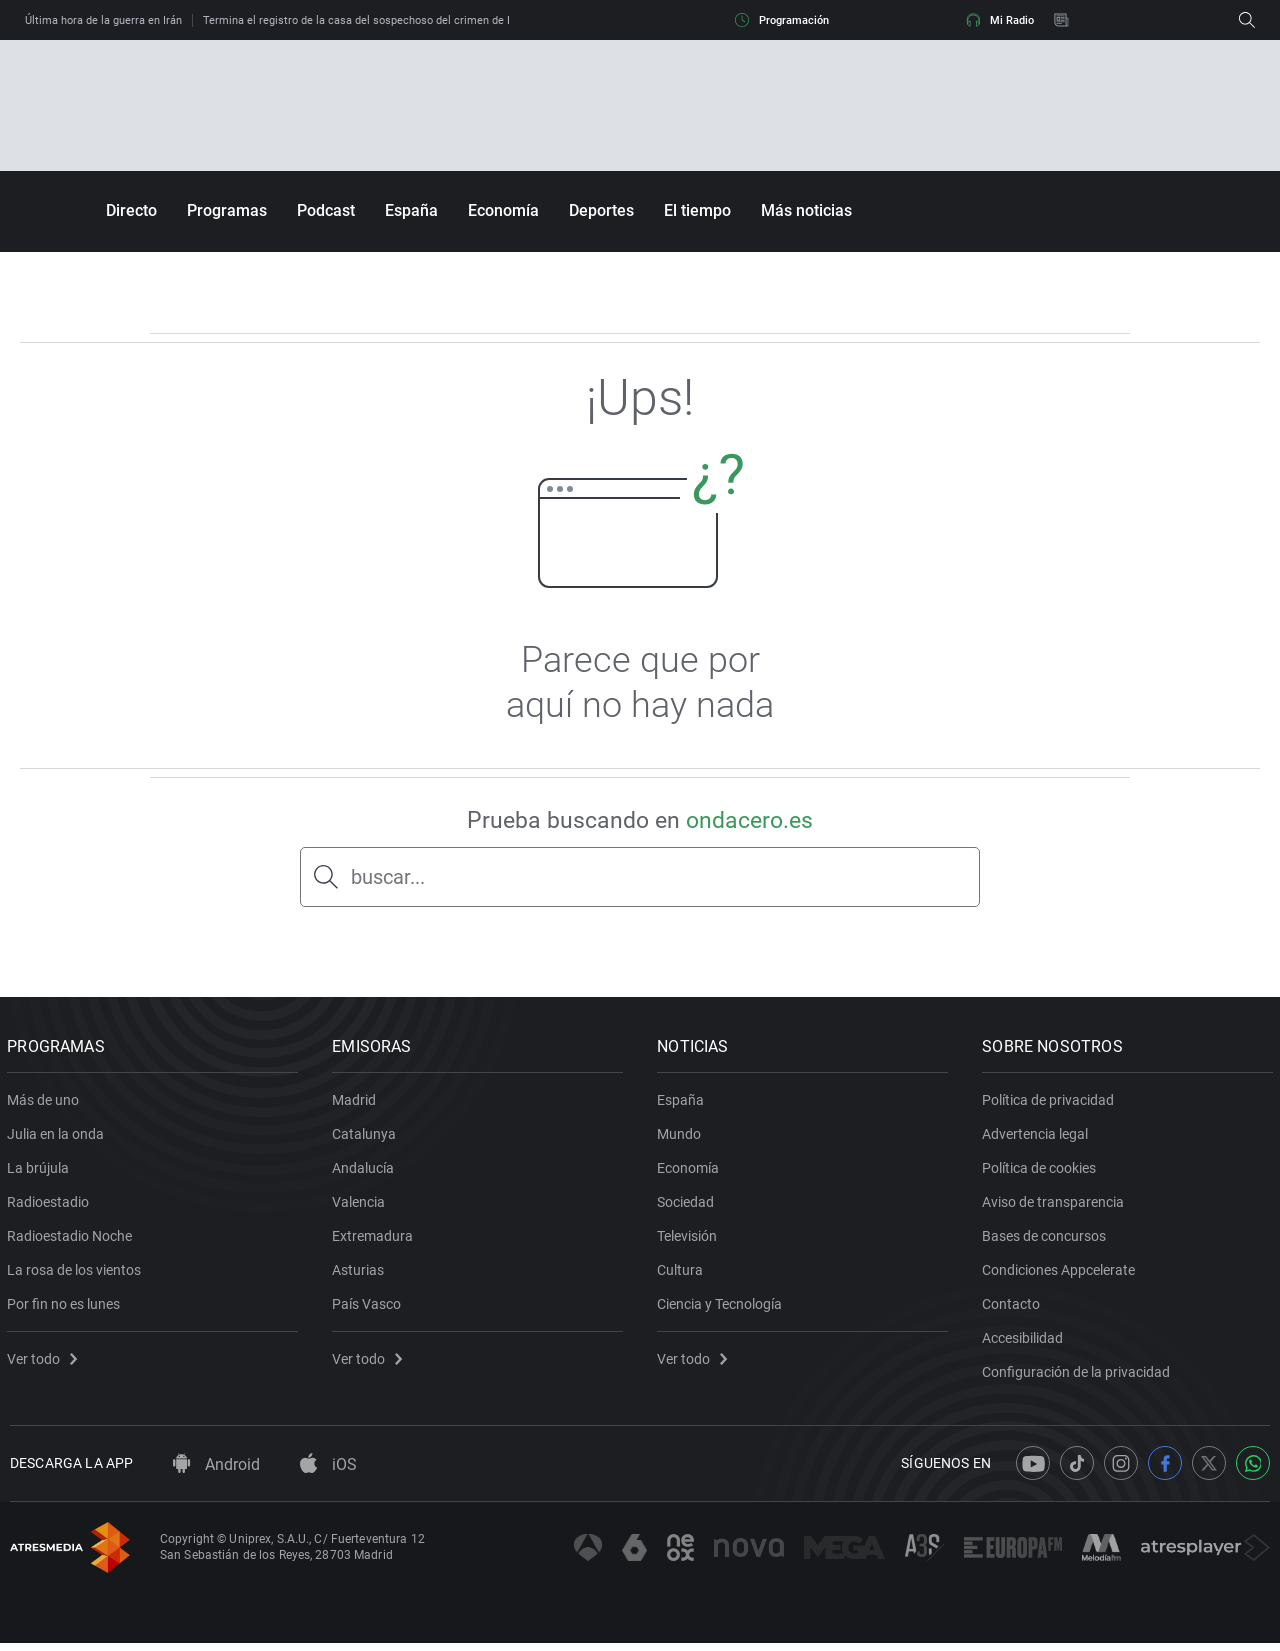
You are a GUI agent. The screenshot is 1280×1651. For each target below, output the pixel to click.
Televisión (690, 1240)
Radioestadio (51, 1206)
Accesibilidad (1025, 1342)
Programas (227, 210)
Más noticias (806, 210)
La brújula (41, 1172)
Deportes (601, 210)
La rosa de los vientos (77, 1274)
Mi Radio (1000, 20)
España (411, 210)
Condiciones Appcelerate (1061, 1274)
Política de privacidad (1051, 1104)
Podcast (326, 210)
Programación (782, 20)
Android (216, 1473)
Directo (131, 210)
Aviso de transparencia (1056, 1206)
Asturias (361, 1274)
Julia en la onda (58, 1138)
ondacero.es (749, 820)
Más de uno (46, 1104)
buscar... (388, 877)
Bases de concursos (1047, 1240)
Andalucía (366, 1172)
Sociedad (688, 1206)
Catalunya (367, 1138)
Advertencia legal (1038, 1138)
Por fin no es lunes (66, 1308)
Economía (503, 210)
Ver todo (45, 1363)
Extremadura (375, 1240)
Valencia (361, 1206)
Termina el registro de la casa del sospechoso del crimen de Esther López (387, 20)
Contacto (1014, 1308)
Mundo (682, 1138)
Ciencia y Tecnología (722, 1308)
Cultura (683, 1274)
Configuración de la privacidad (1079, 1376)
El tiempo (697, 210)
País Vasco (369, 1308)
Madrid (357, 1104)
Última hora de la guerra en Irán (103, 20)
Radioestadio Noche (72, 1240)
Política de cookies (1042, 1172)
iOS (328, 1473)
